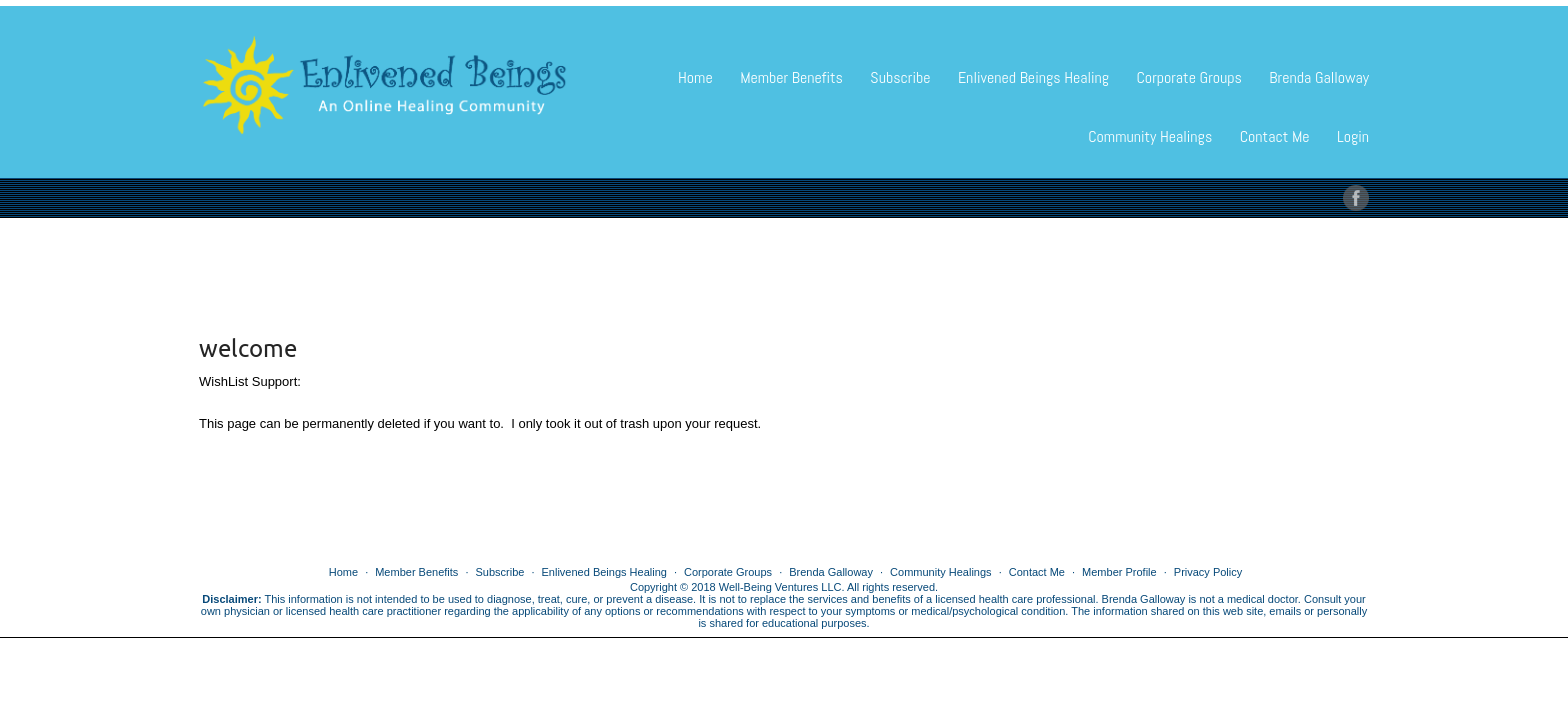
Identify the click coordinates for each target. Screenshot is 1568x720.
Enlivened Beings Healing (1033, 77)
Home (695, 77)
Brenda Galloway (1319, 77)
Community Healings (1150, 136)
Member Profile (1119, 572)
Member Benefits (791, 77)
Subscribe (900, 77)
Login (1353, 136)
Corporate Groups (1188, 77)
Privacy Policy (1208, 572)
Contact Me (1275, 136)
